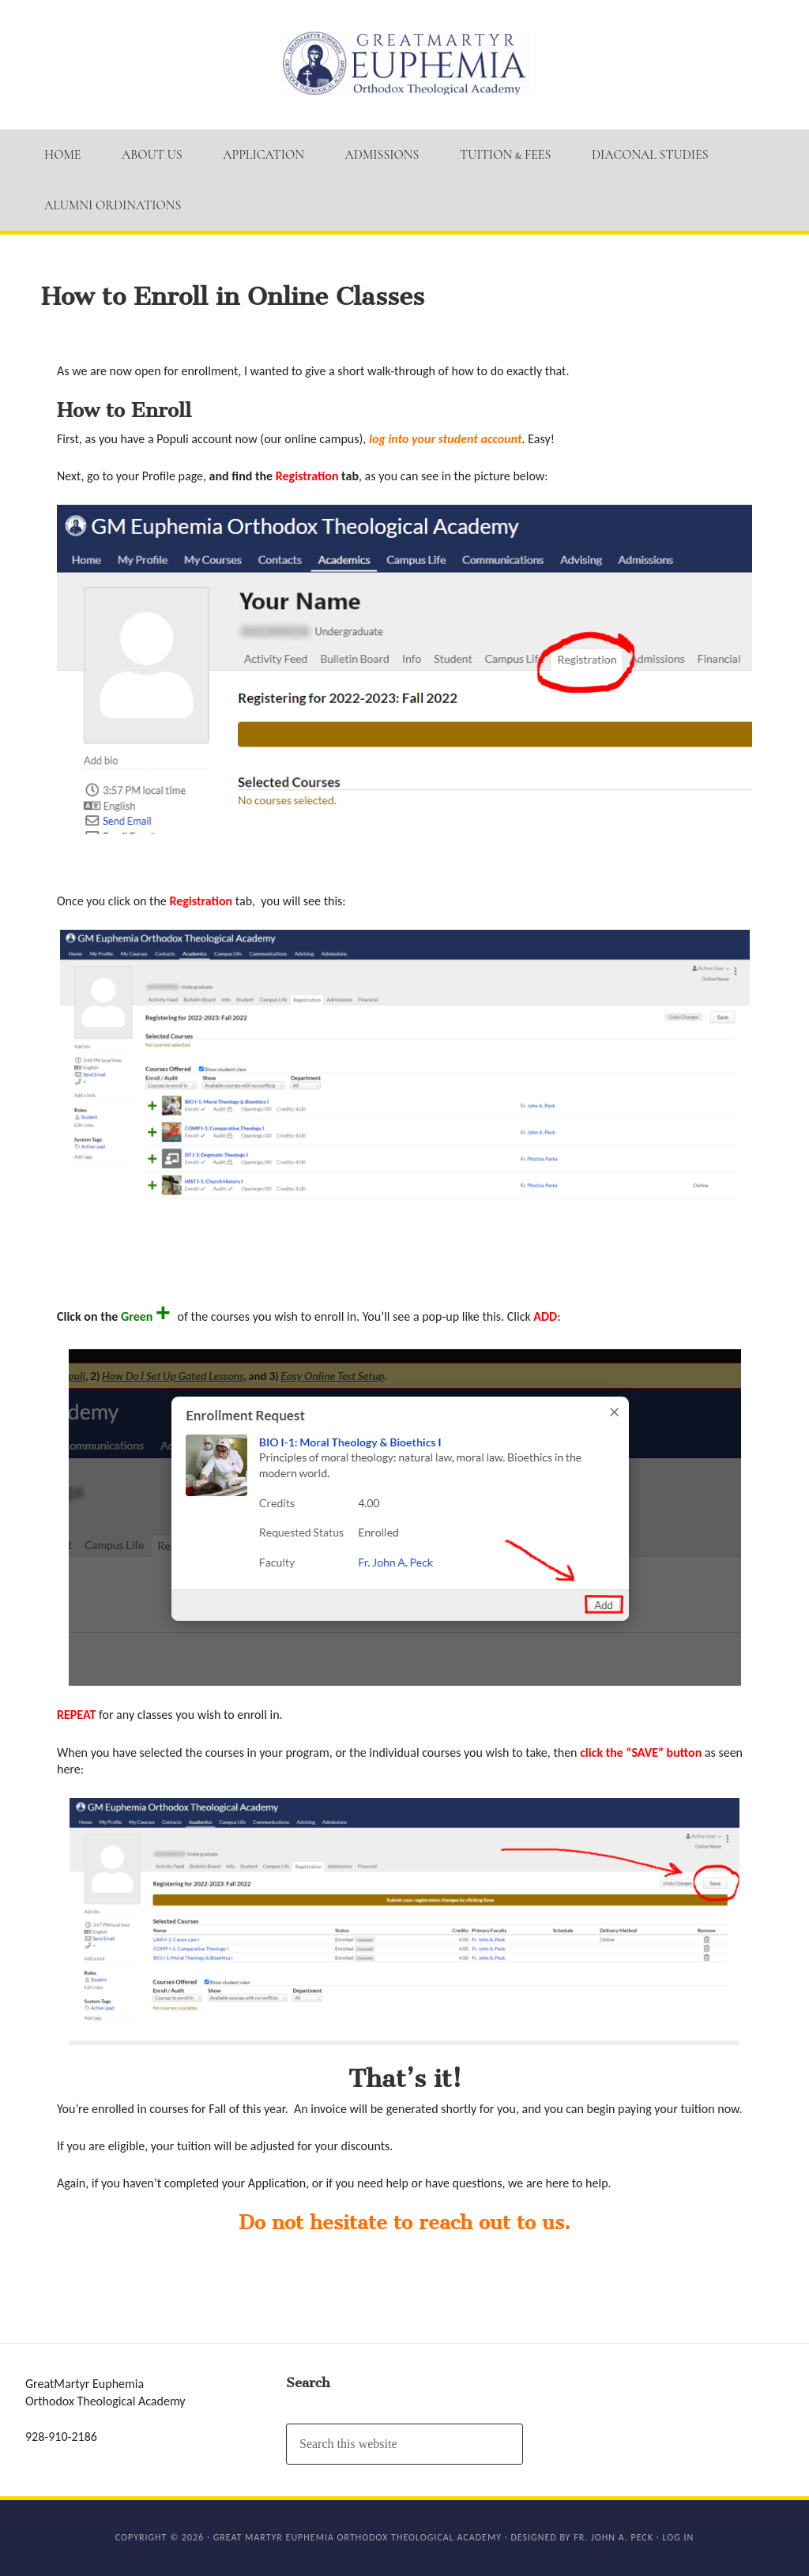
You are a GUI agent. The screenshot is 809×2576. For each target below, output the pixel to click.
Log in (678, 2537)
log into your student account (445, 438)
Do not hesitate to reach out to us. (404, 2222)
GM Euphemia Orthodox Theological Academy (404, 63)
